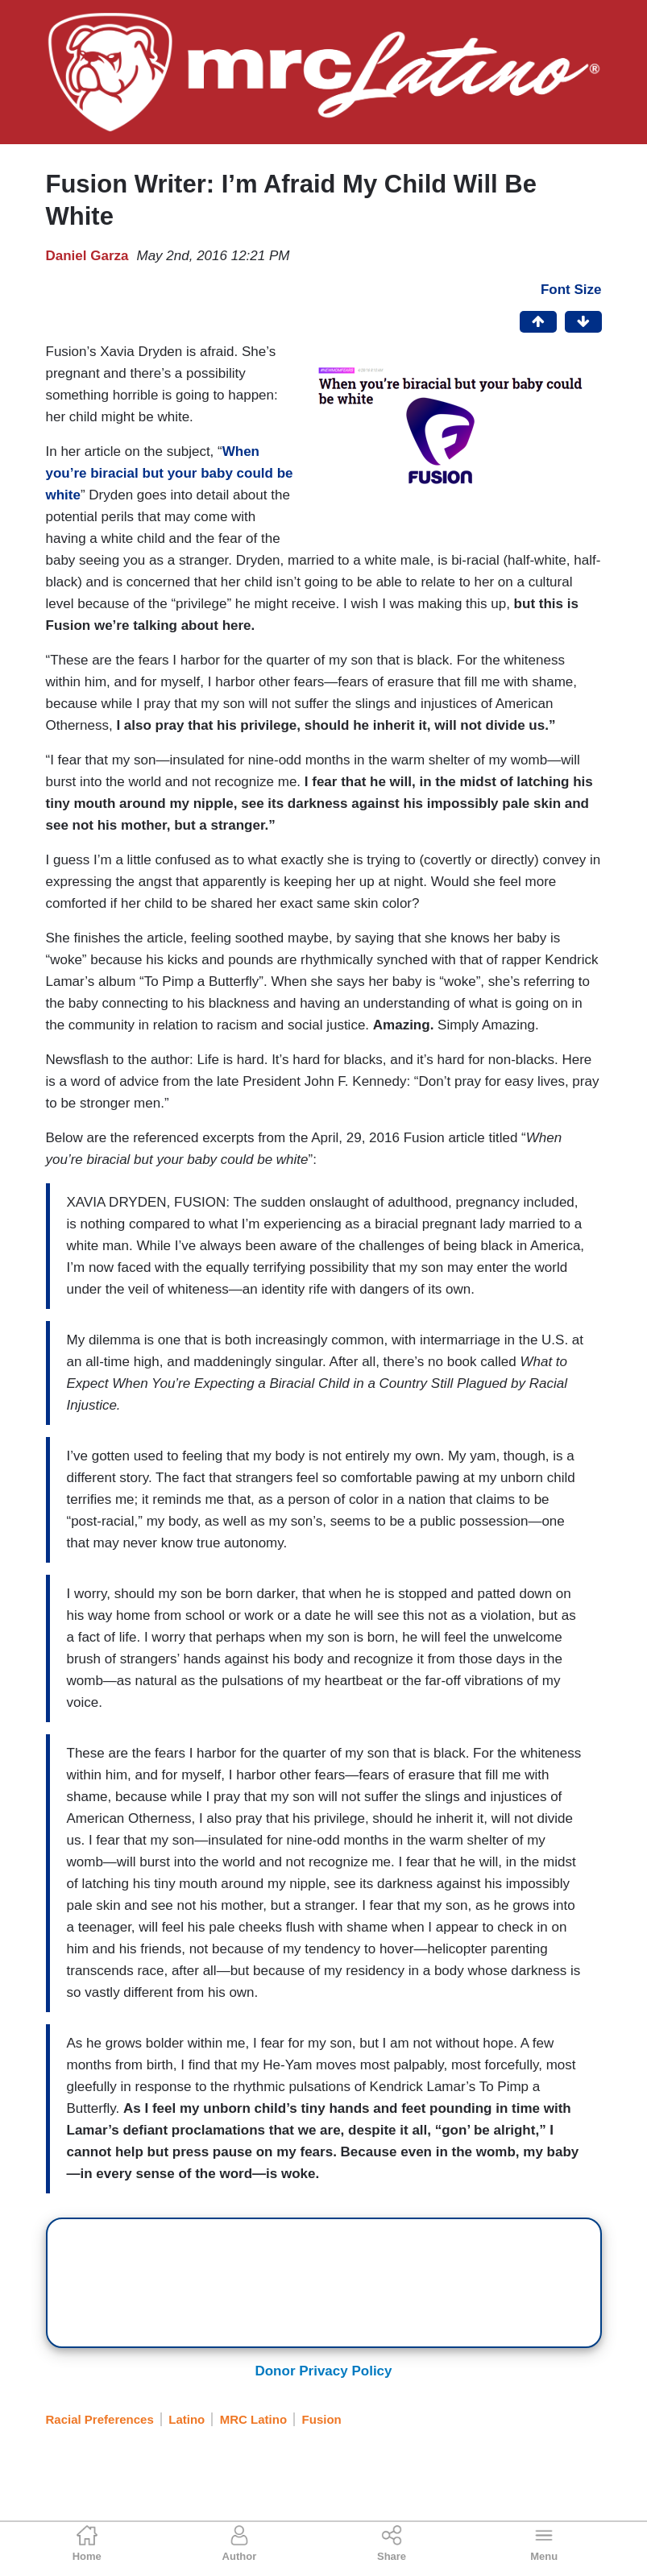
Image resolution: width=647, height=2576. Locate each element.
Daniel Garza (87, 255)
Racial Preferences (100, 2419)
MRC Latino (253, 2419)
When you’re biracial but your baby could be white (169, 473)
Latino (186, 2419)
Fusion (322, 2419)
